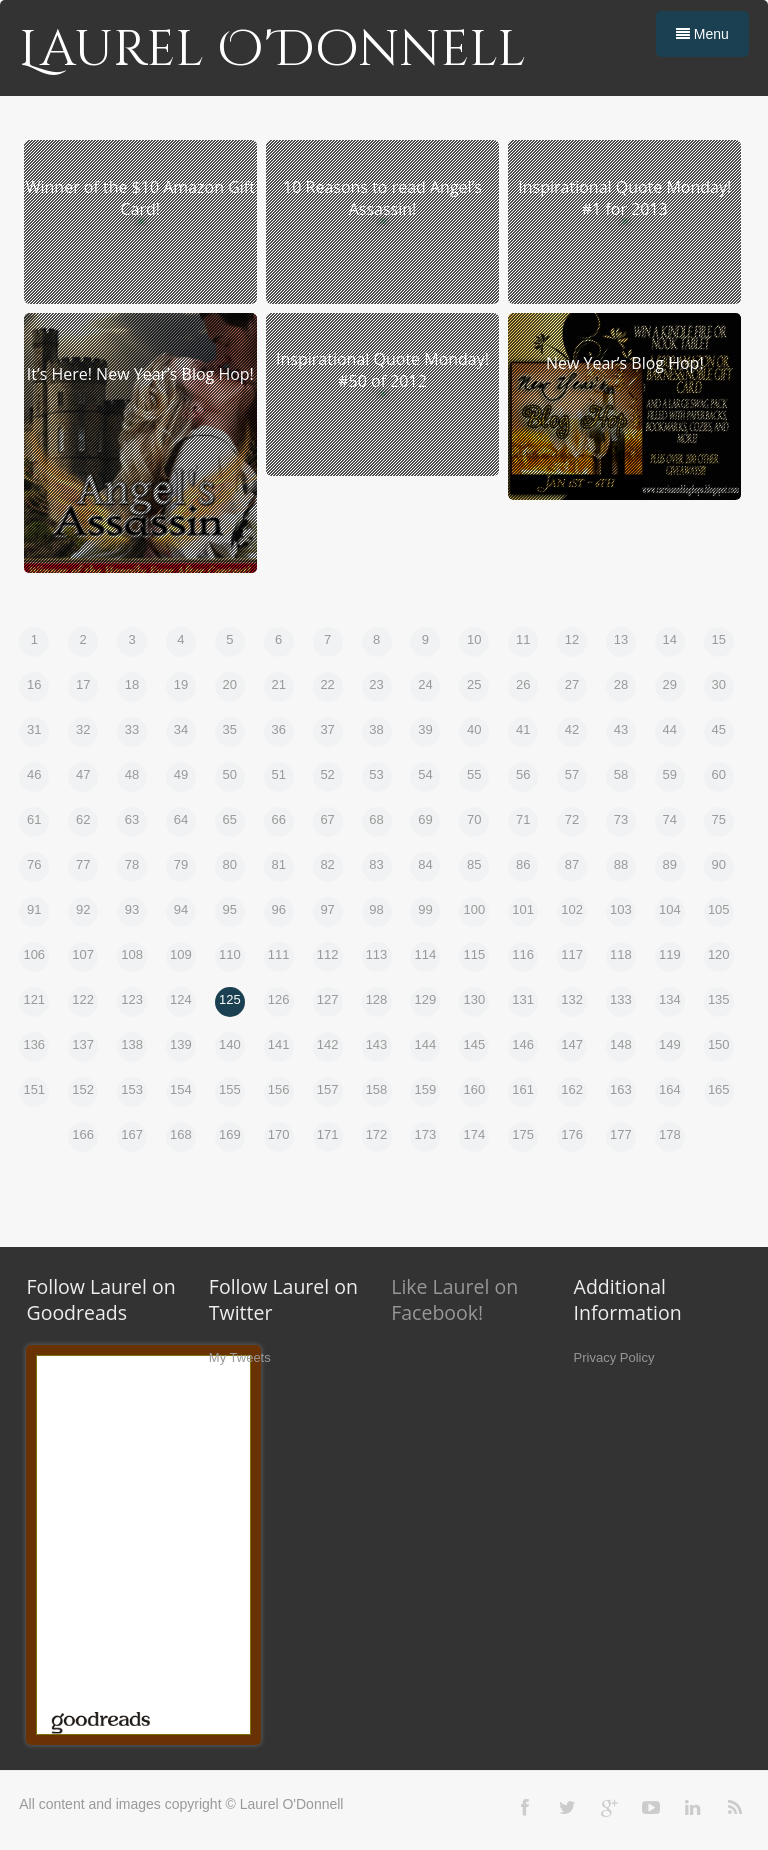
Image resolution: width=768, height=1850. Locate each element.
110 (230, 954)
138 (132, 1044)
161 (523, 1089)
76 (34, 864)
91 (34, 909)
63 (132, 819)
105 (719, 909)
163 (621, 1089)
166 (83, 1134)
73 (621, 819)
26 (523, 684)
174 (474, 1134)
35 (230, 729)
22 (327, 684)
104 (670, 909)
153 (132, 1089)
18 (132, 684)
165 (719, 1089)
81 (278, 864)
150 (719, 1044)
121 (34, 999)
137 (83, 1044)
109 (181, 954)
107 (83, 954)
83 (376, 864)
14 (670, 639)
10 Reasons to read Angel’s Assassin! (382, 198)
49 (181, 774)
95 (230, 909)
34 (181, 729)
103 (621, 909)
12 (572, 639)
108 (132, 954)
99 (425, 909)
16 (34, 684)
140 (230, 1044)
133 (621, 999)
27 (572, 684)
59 (670, 774)
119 (670, 954)
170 (279, 1134)
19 (181, 684)
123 (132, 999)
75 (719, 819)
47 (83, 774)
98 (376, 909)
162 (572, 1089)
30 (719, 684)
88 (621, 864)
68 (376, 819)
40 (474, 729)
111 (279, 954)
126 (279, 999)
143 (377, 1044)
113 (377, 954)
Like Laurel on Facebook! (454, 1299)
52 (327, 774)
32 (83, 729)
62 (83, 819)
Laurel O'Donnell (272, 50)
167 (132, 1134)
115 (474, 954)
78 (132, 864)
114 (426, 954)
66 (278, 819)
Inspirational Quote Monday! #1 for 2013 (624, 198)
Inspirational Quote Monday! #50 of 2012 (382, 370)
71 (523, 819)
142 (328, 1044)
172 (377, 1134)
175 (523, 1134)
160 (474, 1089)
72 (572, 819)
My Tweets (240, 1357)
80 (230, 864)
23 (376, 684)
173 (426, 1134)
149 (670, 1044)
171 (328, 1134)
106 (34, 954)
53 (376, 774)
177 (621, 1134)
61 (34, 819)
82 (327, 864)
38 (376, 729)
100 (474, 909)
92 (83, 909)
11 (523, 639)
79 (181, 864)
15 (719, 639)
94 (181, 909)
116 (523, 954)
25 (474, 684)
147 (572, 1044)
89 (670, 864)
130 (474, 999)
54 (425, 774)
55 (474, 774)
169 (230, 1134)
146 (523, 1044)
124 (181, 999)
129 (426, 999)
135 (719, 999)
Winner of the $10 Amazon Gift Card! (140, 198)
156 (279, 1089)
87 (572, 864)
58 (621, 774)
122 (83, 999)
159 (426, 1089)
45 (719, 729)
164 (670, 1089)
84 (425, 864)
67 (327, 819)
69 (425, 819)
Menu (702, 34)
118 (621, 954)
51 (278, 774)
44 (670, 729)
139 (181, 1044)
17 (83, 684)
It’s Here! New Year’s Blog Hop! (140, 374)
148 (621, 1044)
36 (278, 729)
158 (377, 1089)
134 (670, 999)
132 (572, 999)
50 (230, 774)
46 (34, 774)
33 (132, 729)
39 (425, 729)
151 (34, 1089)
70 (474, 819)
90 (719, 864)
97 (327, 909)
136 (34, 1044)
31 (34, 729)
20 (230, 684)
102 (572, 909)
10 (474, 639)
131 (523, 999)
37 (327, 729)
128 (377, 999)
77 (83, 864)
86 (523, 864)
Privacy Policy (614, 1357)
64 (181, 819)
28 (621, 684)
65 (230, 819)
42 (572, 729)
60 (719, 774)
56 (523, 774)
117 (572, 954)
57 (572, 774)
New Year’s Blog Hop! (625, 363)
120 (719, 954)
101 (523, 909)
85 (474, 864)
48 (132, 774)
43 (621, 729)
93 (132, 909)
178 (670, 1134)
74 (670, 819)
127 (328, 999)
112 (328, 954)
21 (278, 684)
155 (230, 1089)
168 (181, 1134)
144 (426, 1044)
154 (181, 1089)
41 (523, 729)
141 (279, 1044)
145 (474, 1044)
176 (572, 1134)
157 (328, 1089)
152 (83, 1089)
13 (621, 639)
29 (670, 684)
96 (278, 909)
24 (425, 684)
